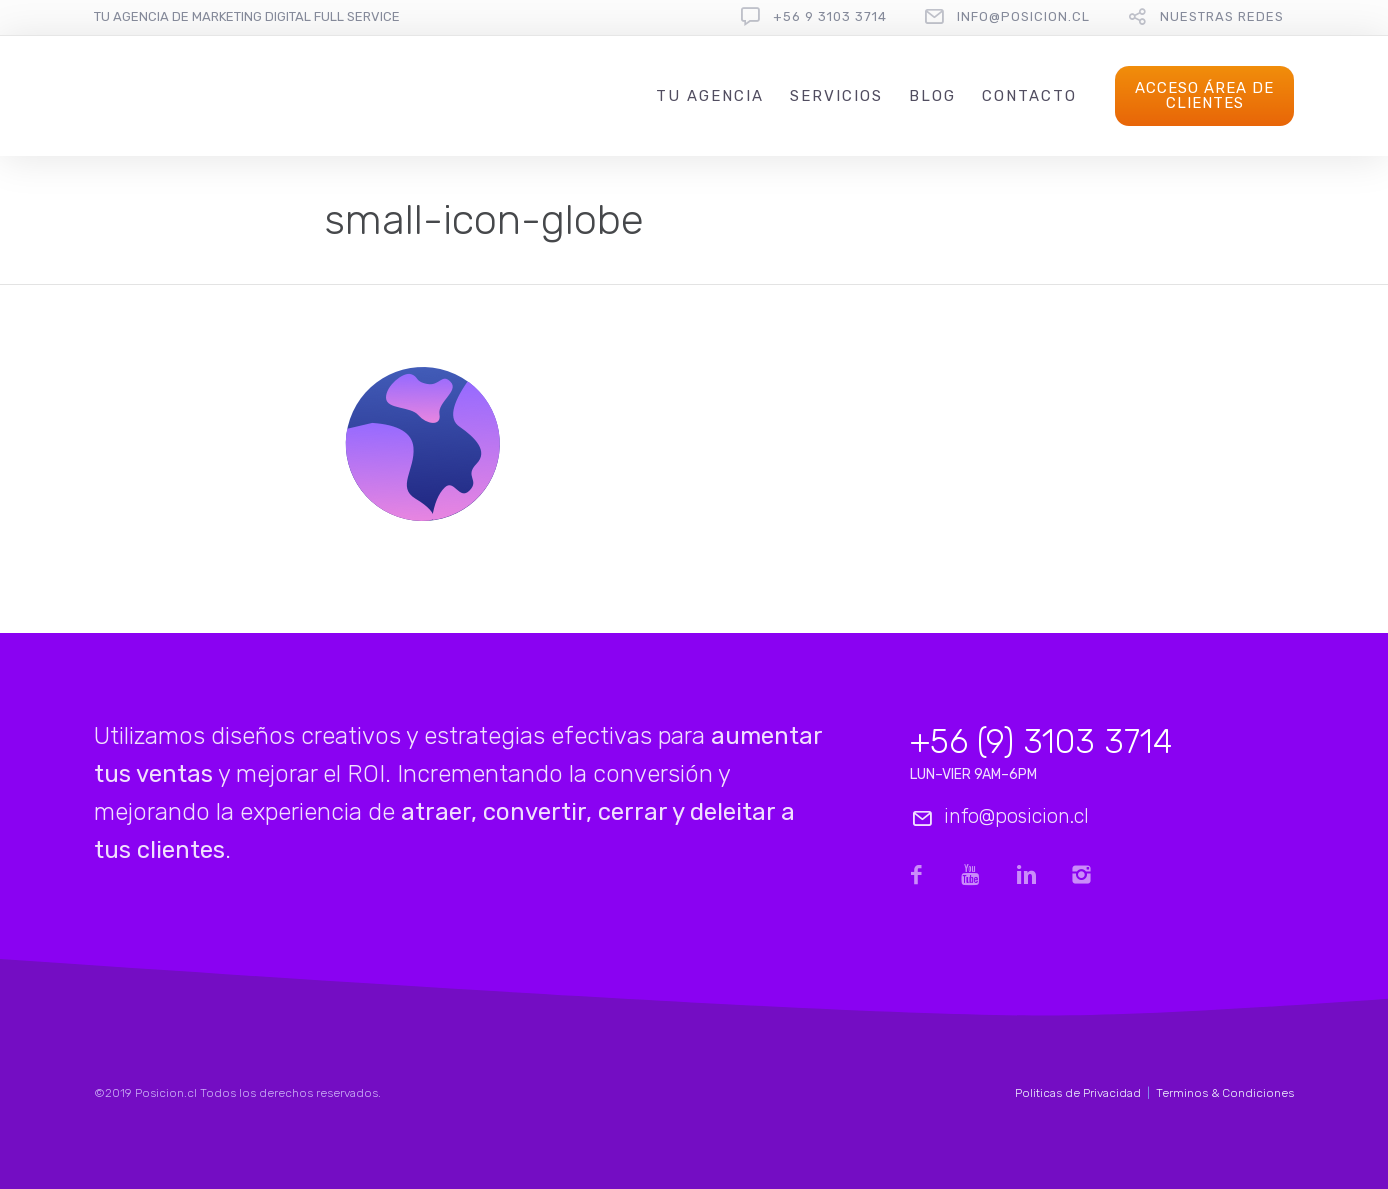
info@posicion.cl (1023, 16)
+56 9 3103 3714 (830, 16)
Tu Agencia (710, 96)
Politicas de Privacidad (1078, 1093)
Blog (932, 96)
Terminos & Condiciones (1225, 1093)
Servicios (836, 96)
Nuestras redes (1222, 16)
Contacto (1029, 96)
